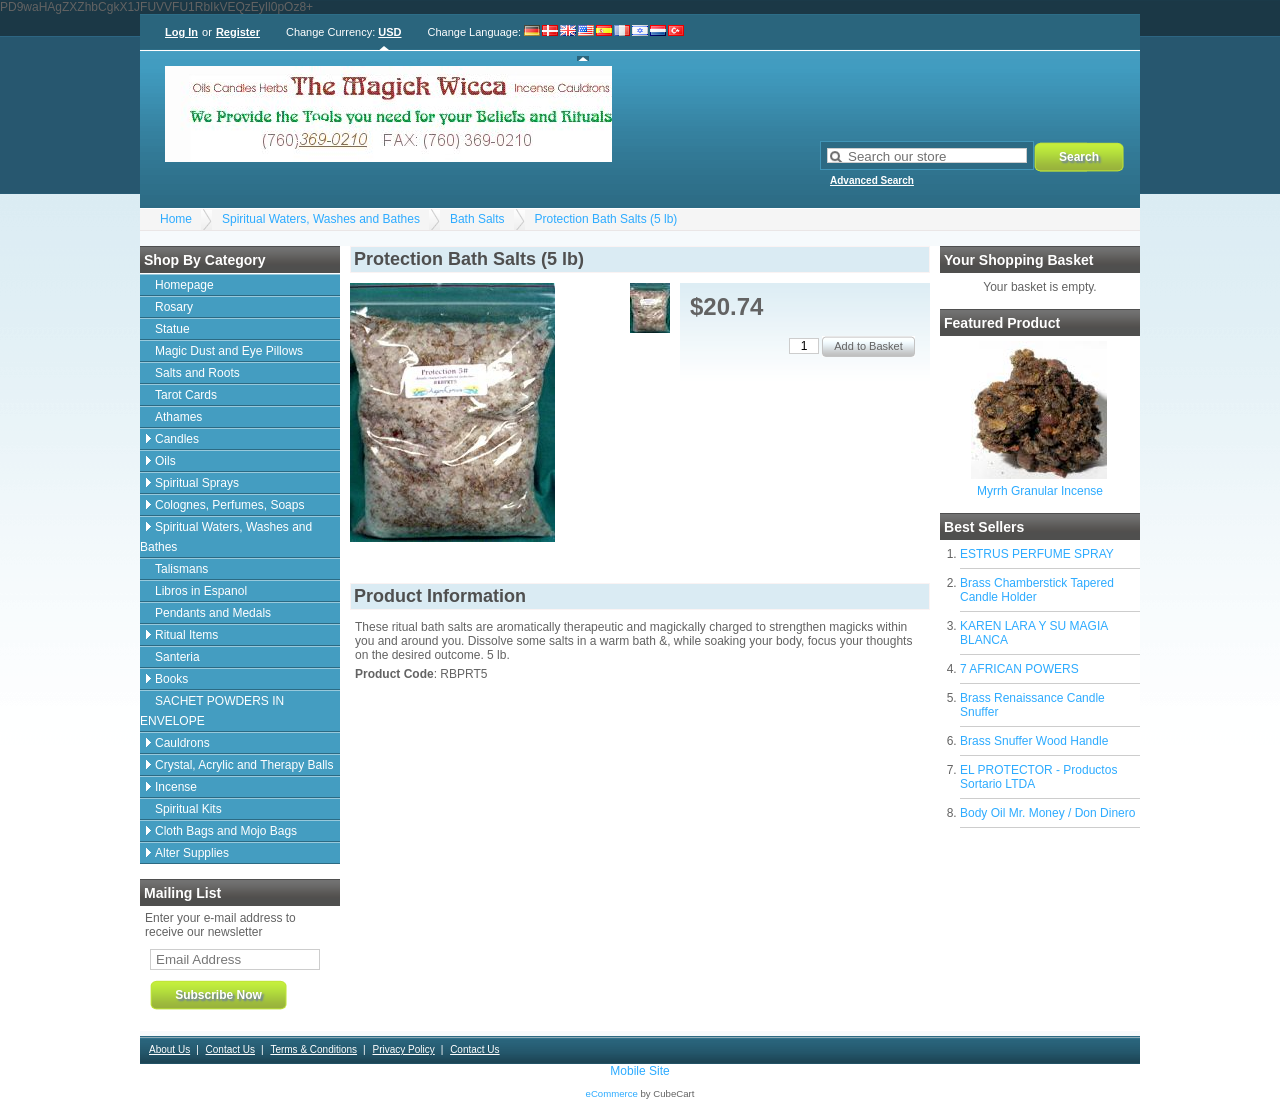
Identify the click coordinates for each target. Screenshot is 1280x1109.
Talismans (181, 569)
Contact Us (230, 1049)
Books (171, 679)
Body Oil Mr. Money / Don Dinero (1047, 813)
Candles (177, 439)
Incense (176, 787)
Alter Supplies (192, 853)
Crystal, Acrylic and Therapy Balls (244, 765)
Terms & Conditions (313, 1049)
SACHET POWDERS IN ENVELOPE (212, 711)
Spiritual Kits (188, 809)
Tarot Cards (186, 395)
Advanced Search (872, 180)
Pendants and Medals (213, 613)
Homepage (184, 285)
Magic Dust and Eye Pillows (229, 351)
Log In (181, 32)
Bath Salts (477, 219)
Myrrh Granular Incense (1040, 491)
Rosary (174, 307)
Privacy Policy (403, 1049)
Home (176, 219)
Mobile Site (639, 1071)
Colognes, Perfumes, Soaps (229, 505)
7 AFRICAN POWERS (1019, 669)
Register (238, 32)
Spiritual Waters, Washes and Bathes (321, 219)
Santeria (177, 657)
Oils (165, 461)
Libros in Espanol (201, 591)
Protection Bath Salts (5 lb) (606, 219)
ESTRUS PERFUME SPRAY (1037, 554)
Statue (172, 329)
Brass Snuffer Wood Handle (1034, 741)
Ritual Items (186, 635)
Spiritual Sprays (197, 483)
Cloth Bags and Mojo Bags (226, 831)
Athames (178, 417)
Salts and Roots (197, 373)
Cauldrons (182, 743)
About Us (169, 1049)
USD (389, 32)
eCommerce (612, 1093)
